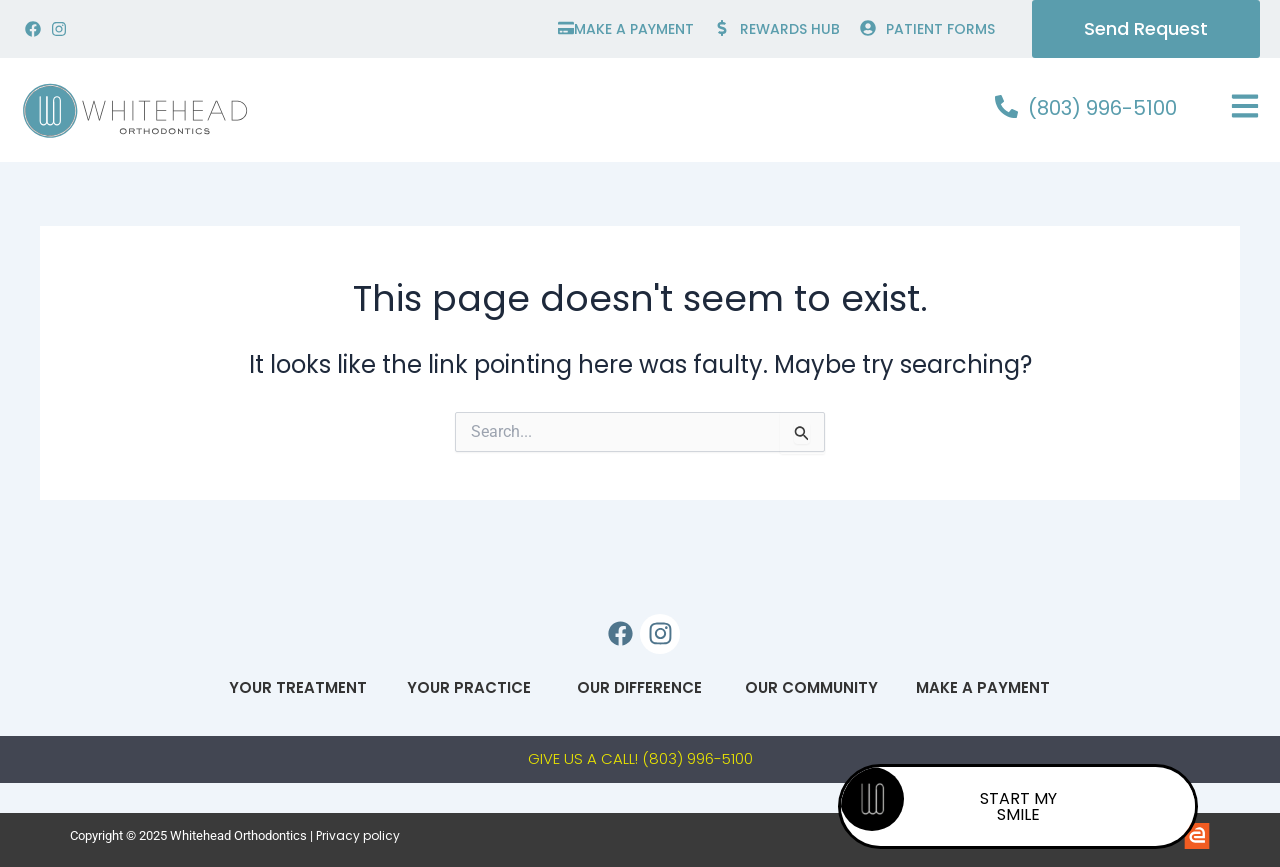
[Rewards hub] (722, 28)
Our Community (811, 687)
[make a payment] (566, 28)
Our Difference (640, 687)
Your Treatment (298, 687)
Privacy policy (358, 835)
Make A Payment (982, 687)
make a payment (634, 29)
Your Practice (469, 687)
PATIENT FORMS (940, 29)
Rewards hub (790, 29)
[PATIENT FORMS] (868, 28)
